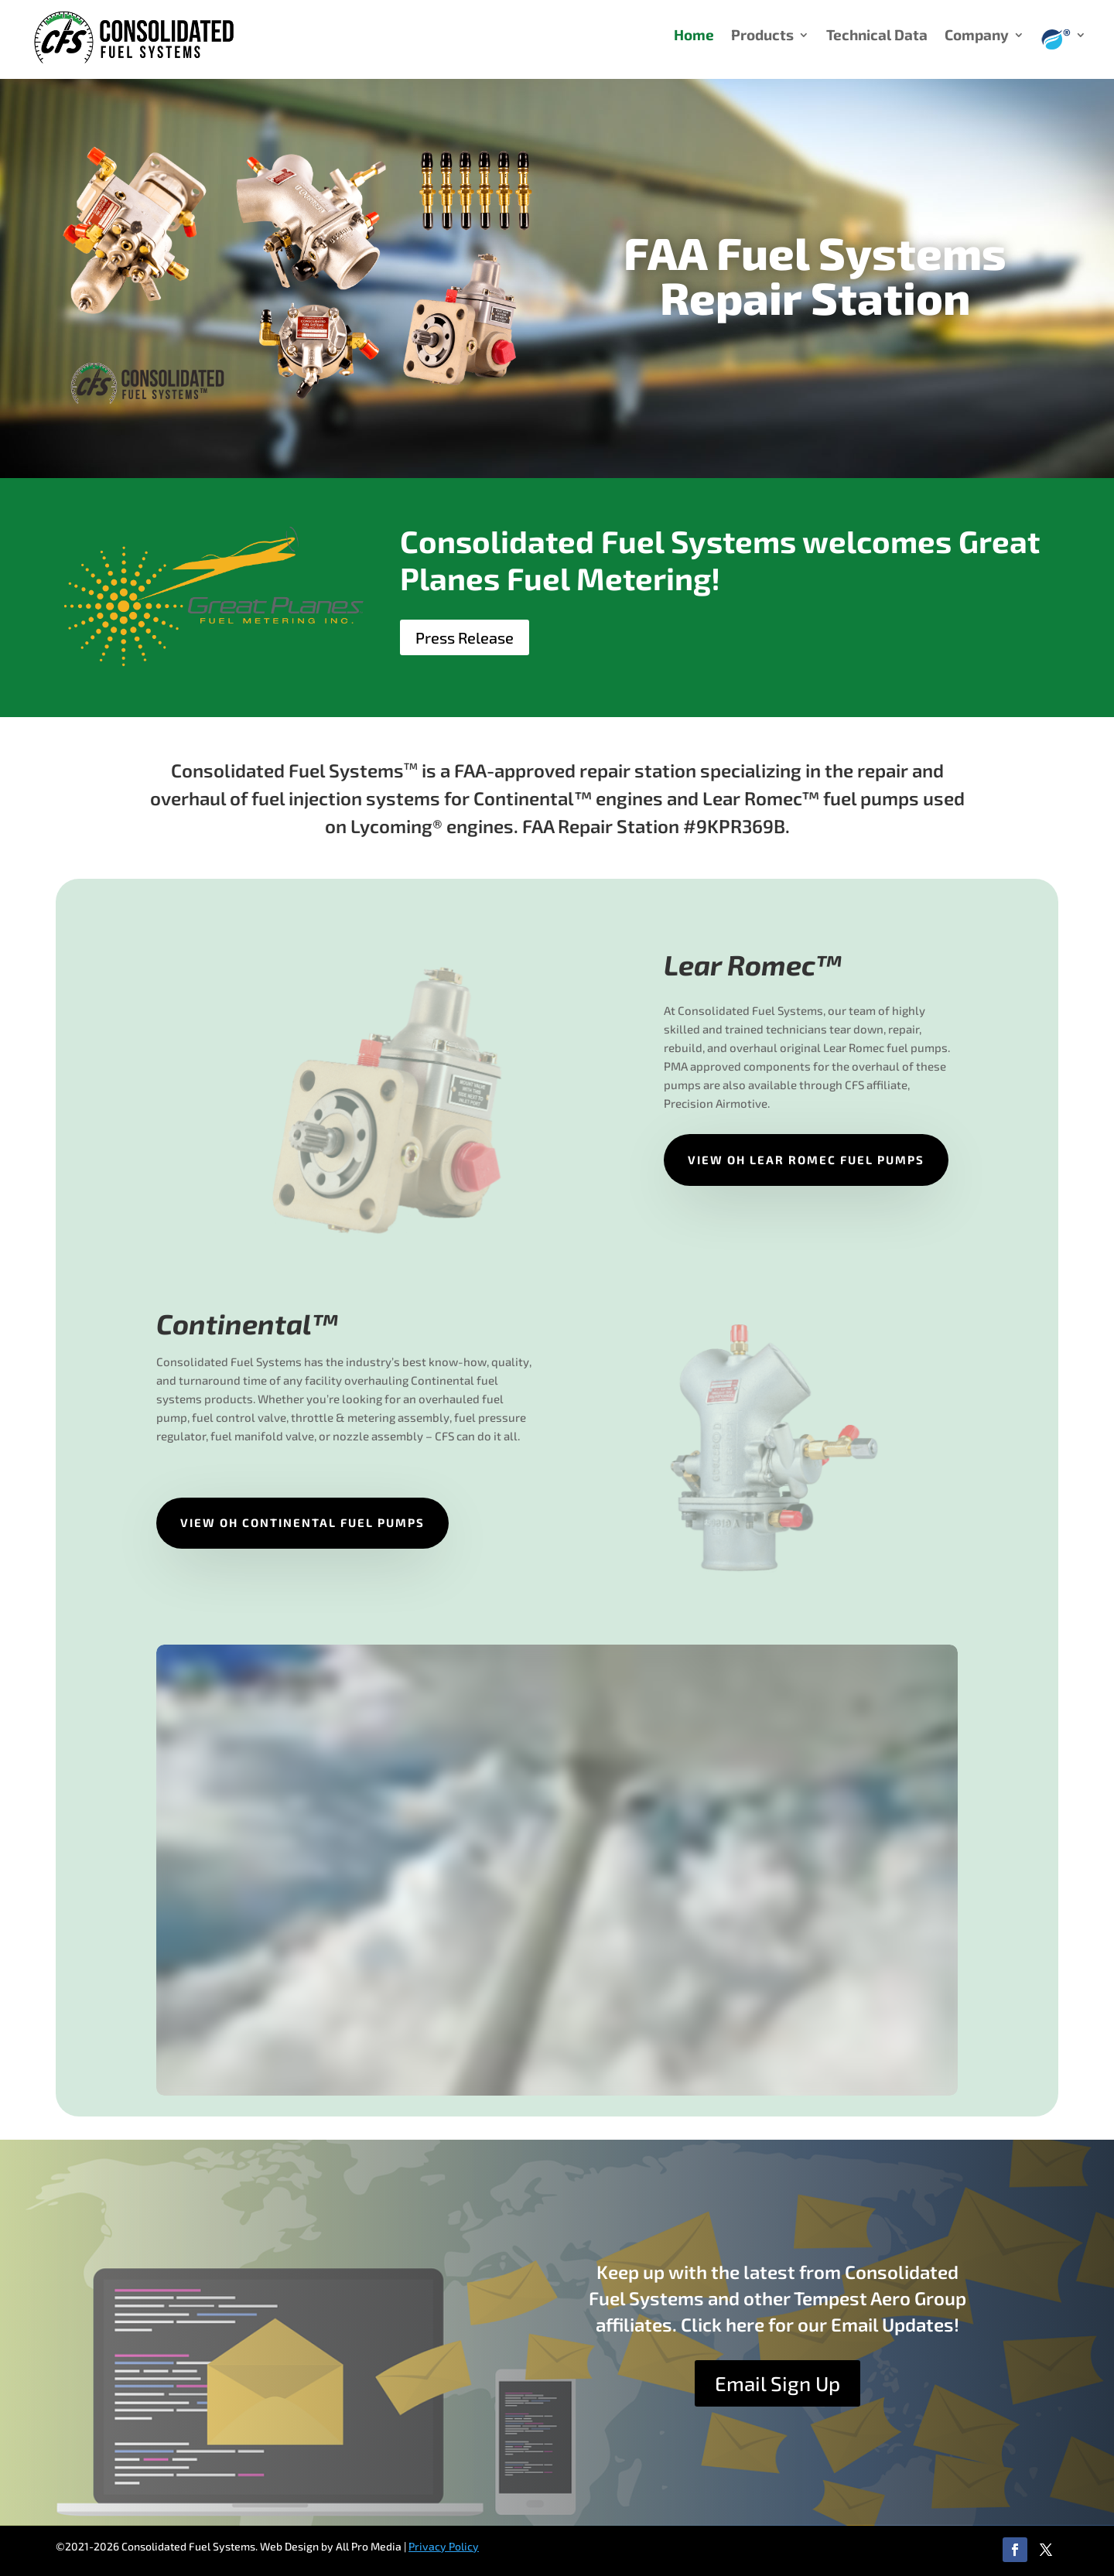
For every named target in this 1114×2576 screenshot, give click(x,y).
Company (977, 36)
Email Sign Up (777, 2383)
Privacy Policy (443, 2546)
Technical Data (877, 36)
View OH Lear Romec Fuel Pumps (806, 1160)
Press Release (464, 637)
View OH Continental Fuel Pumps (302, 1522)
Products (762, 36)
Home (694, 36)
